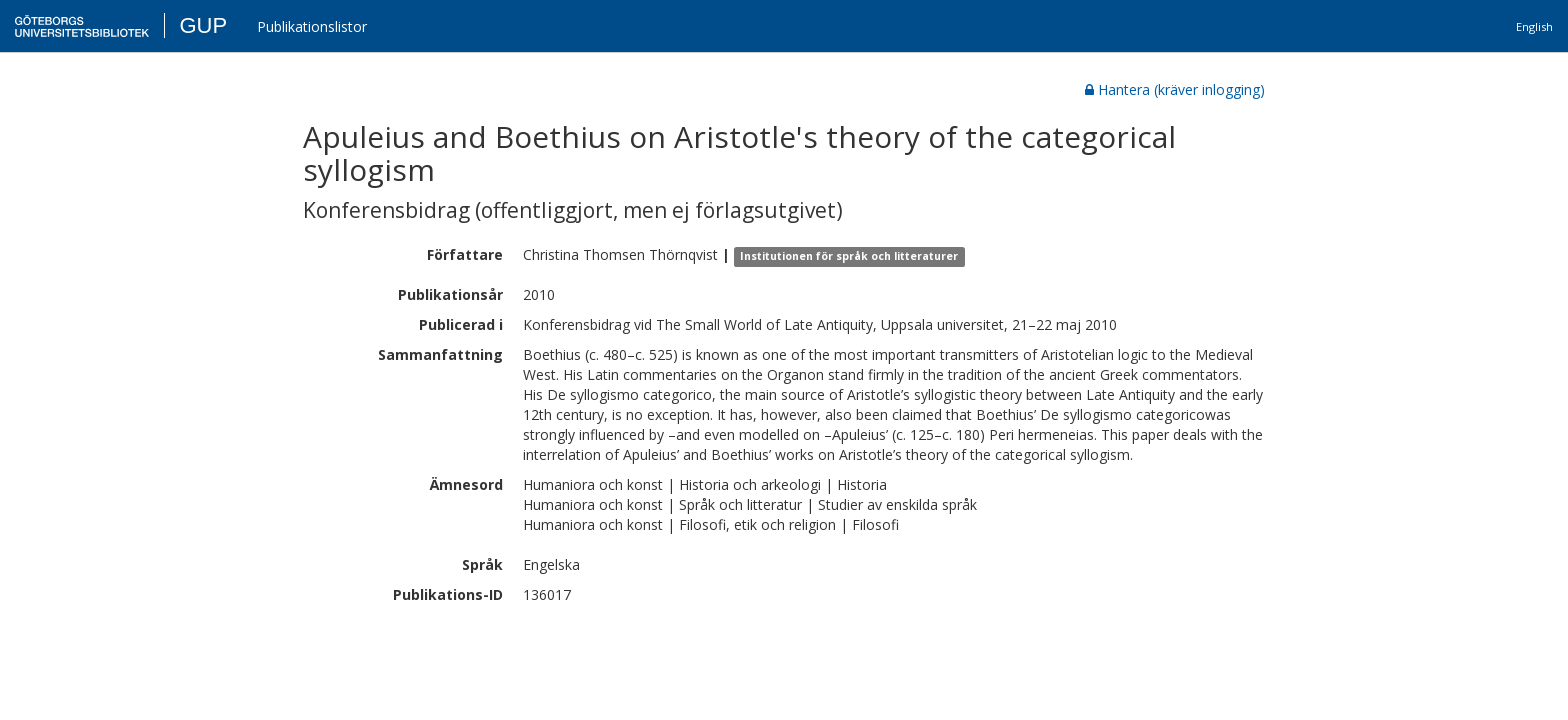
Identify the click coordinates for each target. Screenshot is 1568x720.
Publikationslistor (312, 26)
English (1534, 26)
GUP (203, 25)
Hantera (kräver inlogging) (1175, 89)
